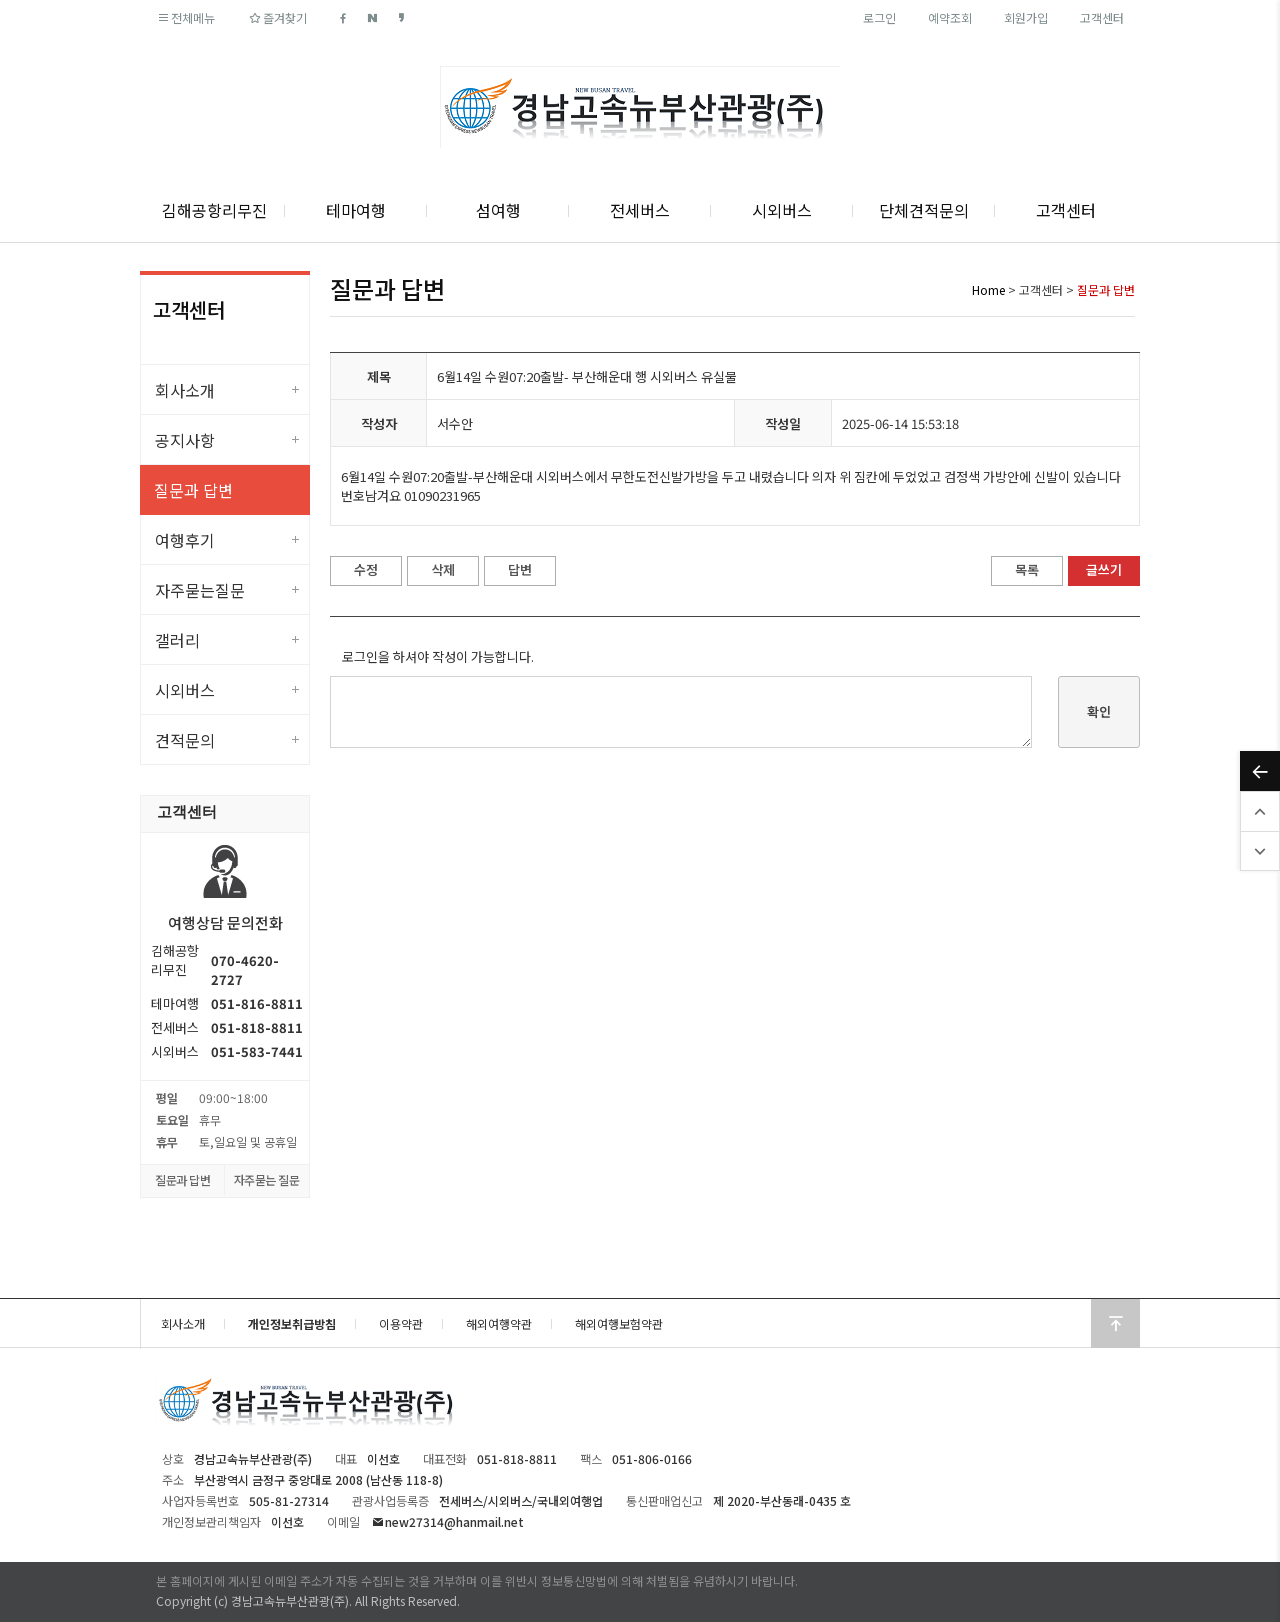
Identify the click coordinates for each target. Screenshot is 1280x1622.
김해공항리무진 (214, 210)
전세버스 (640, 210)
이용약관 (401, 1323)
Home (988, 289)
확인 (1099, 711)
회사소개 (185, 390)
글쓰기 (1104, 569)
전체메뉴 (185, 17)
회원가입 (1026, 17)
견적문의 (185, 740)
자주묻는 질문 (267, 1179)
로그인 (879, 17)
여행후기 (185, 540)
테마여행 (356, 210)
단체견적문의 (924, 210)
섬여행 (498, 210)
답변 (520, 569)
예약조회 (950, 17)
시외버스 (782, 210)
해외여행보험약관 (619, 1323)
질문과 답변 (193, 490)
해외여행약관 (499, 1323)
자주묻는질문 (200, 590)
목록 (1027, 569)
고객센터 (1102, 17)
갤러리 (177, 640)
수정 (366, 569)
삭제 (443, 569)
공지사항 (185, 440)
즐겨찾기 (276, 17)
